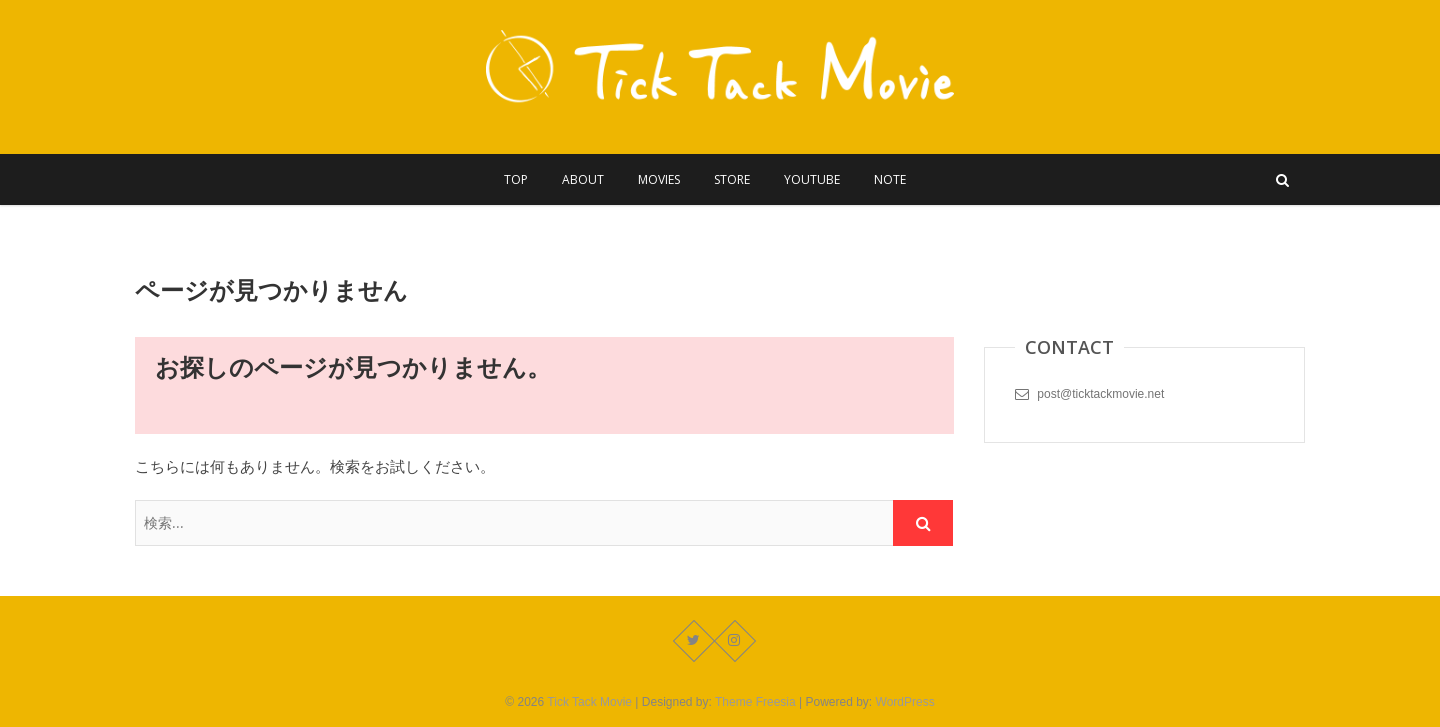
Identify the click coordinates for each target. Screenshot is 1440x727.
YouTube (812, 179)
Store (732, 179)
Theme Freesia (755, 702)
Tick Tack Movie (589, 702)
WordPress (905, 702)
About (583, 179)
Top (516, 179)
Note (890, 179)
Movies (659, 179)
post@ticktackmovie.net (1089, 394)
